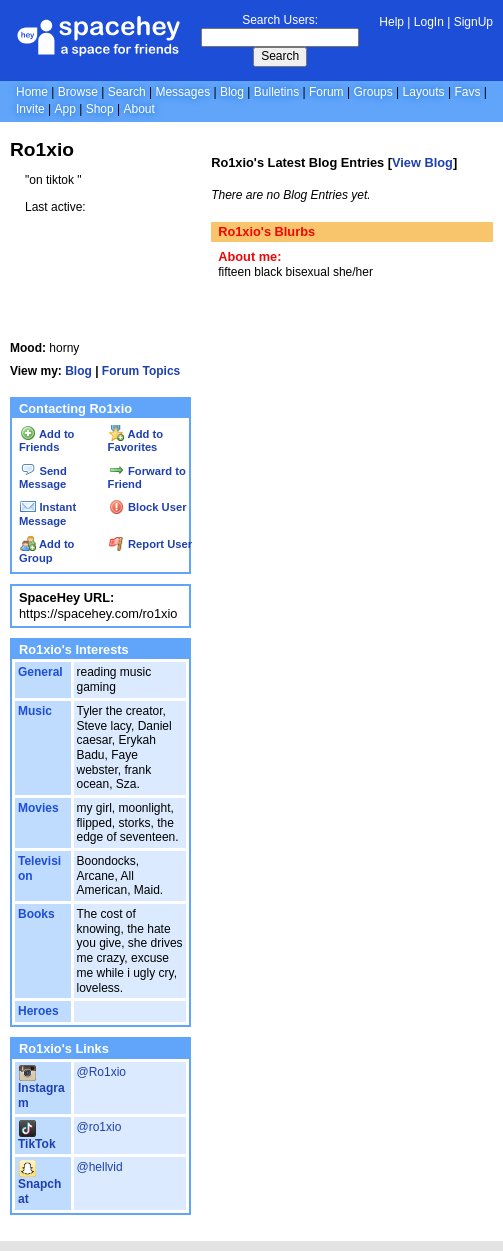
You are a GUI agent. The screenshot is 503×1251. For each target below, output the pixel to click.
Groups (372, 92)
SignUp (473, 22)
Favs (467, 92)
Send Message (43, 478)
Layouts (424, 92)
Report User (150, 544)
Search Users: (280, 20)
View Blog (422, 162)
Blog (232, 92)
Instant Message (47, 514)
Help (391, 22)
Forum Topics (141, 371)
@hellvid (100, 1167)
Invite (30, 109)
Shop (100, 109)
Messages (182, 92)
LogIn (429, 22)
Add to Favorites (135, 441)
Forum (326, 92)
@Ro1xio (102, 1072)
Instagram (41, 1088)
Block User (148, 507)
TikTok (37, 1136)
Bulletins (276, 92)
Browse (78, 92)
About (138, 109)
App (64, 109)
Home (32, 92)
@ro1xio (99, 1127)
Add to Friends (46, 441)
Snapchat (39, 1184)
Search (280, 56)
